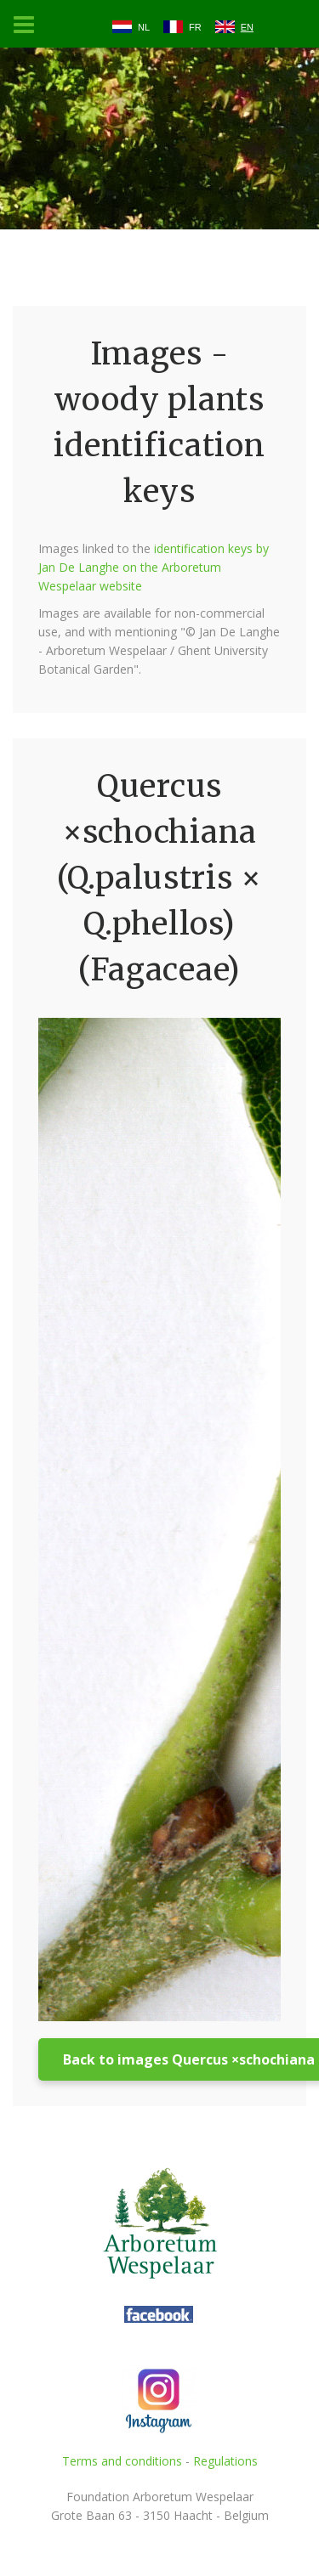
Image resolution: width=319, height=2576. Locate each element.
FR (195, 27)
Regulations (225, 2461)
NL (144, 27)
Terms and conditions (122, 2461)
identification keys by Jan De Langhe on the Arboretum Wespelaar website (153, 567)
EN (247, 27)
